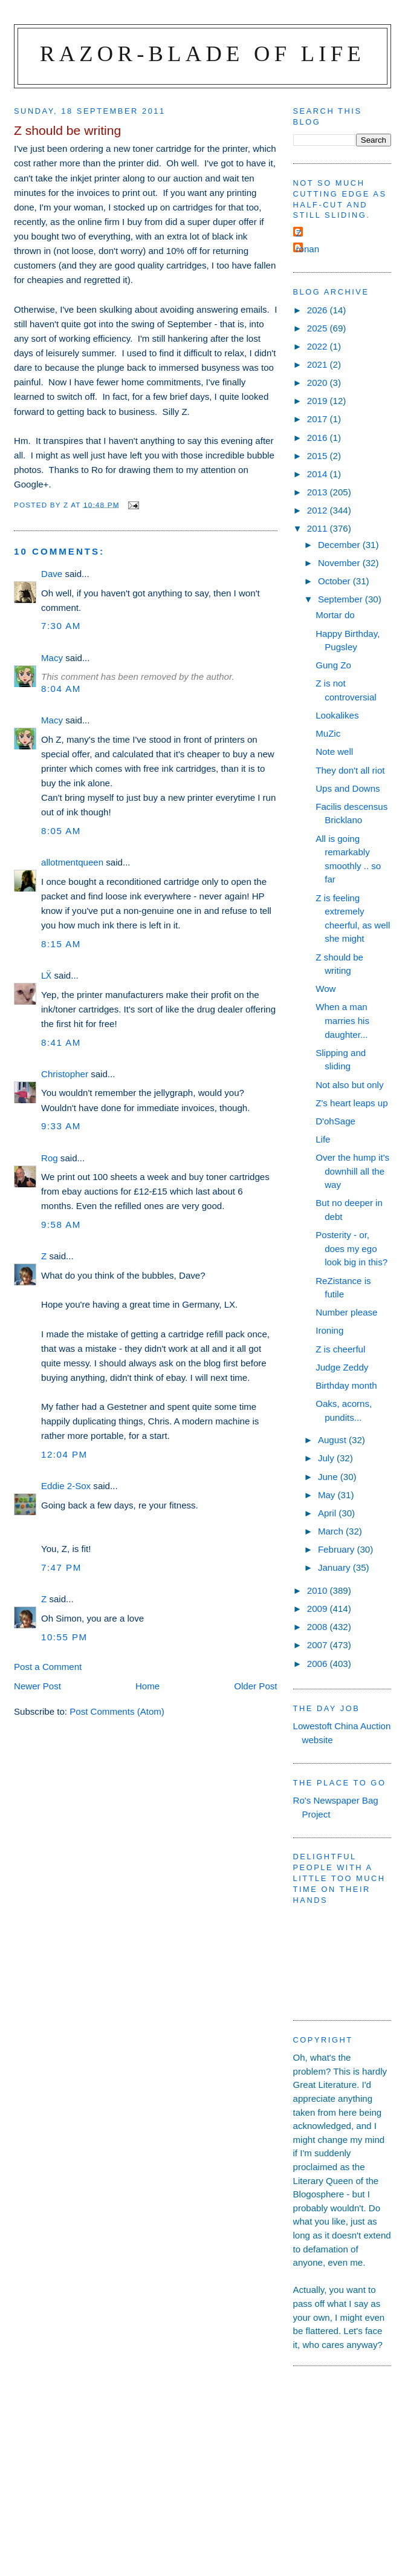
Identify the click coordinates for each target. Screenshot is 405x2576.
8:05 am (61, 831)
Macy (52, 658)
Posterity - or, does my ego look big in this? (351, 1248)
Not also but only (349, 1085)
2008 (318, 1627)
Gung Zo (333, 665)
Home (147, 1686)
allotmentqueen (72, 862)
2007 (318, 1645)
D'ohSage (335, 1121)
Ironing (329, 1330)
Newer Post (37, 1686)
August (333, 1440)
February (337, 1549)
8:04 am (61, 688)
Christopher (64, 1074)
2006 (318, 1663)
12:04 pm (64, 1454)
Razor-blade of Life (202, 53)
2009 (318, 1608)
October (335, 581)
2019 (318, 401)
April (328, 1513)
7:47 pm (61, 1567)
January (335, 1567)
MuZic (328, 733)
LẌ (46, 975)
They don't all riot (350, 770)
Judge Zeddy (342, 1367)
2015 (318, 456)
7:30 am (61, 626)
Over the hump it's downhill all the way (352, 1171)
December (340, 545)
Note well (334, 751)
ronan (308, 249)
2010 (318, 1590)
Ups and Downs (348, 788)
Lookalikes (337, 715)
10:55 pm (64, 1637)
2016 (318, 437)
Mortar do (335, 615)
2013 (318, 492)
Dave (51, 574)
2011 (318, 528)
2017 (318, 419)
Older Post (255, 1686)
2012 (318, 510)
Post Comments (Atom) (117, 1711)
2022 (318, 346)
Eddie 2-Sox (66, 1486)
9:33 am (61, 1126)
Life (323, 1139)
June (329, 1477)
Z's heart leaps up (351, 1103)
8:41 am (61, 1042)
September (341, 599)
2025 (318, 328)
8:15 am (61, 944)
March (332, 1531)
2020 (318, 382)
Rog (49, 1158)
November (340, 563)
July (327, 1458)
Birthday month (346, 1385)
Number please (346, 1312)
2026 (318, 310)
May (328, 1495)
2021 (318, 364)
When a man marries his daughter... (342, 1020)
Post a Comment (48, 1666)
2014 (318, 474)
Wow (325, 988)
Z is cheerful (340, 1349)
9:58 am (61, 1224)
